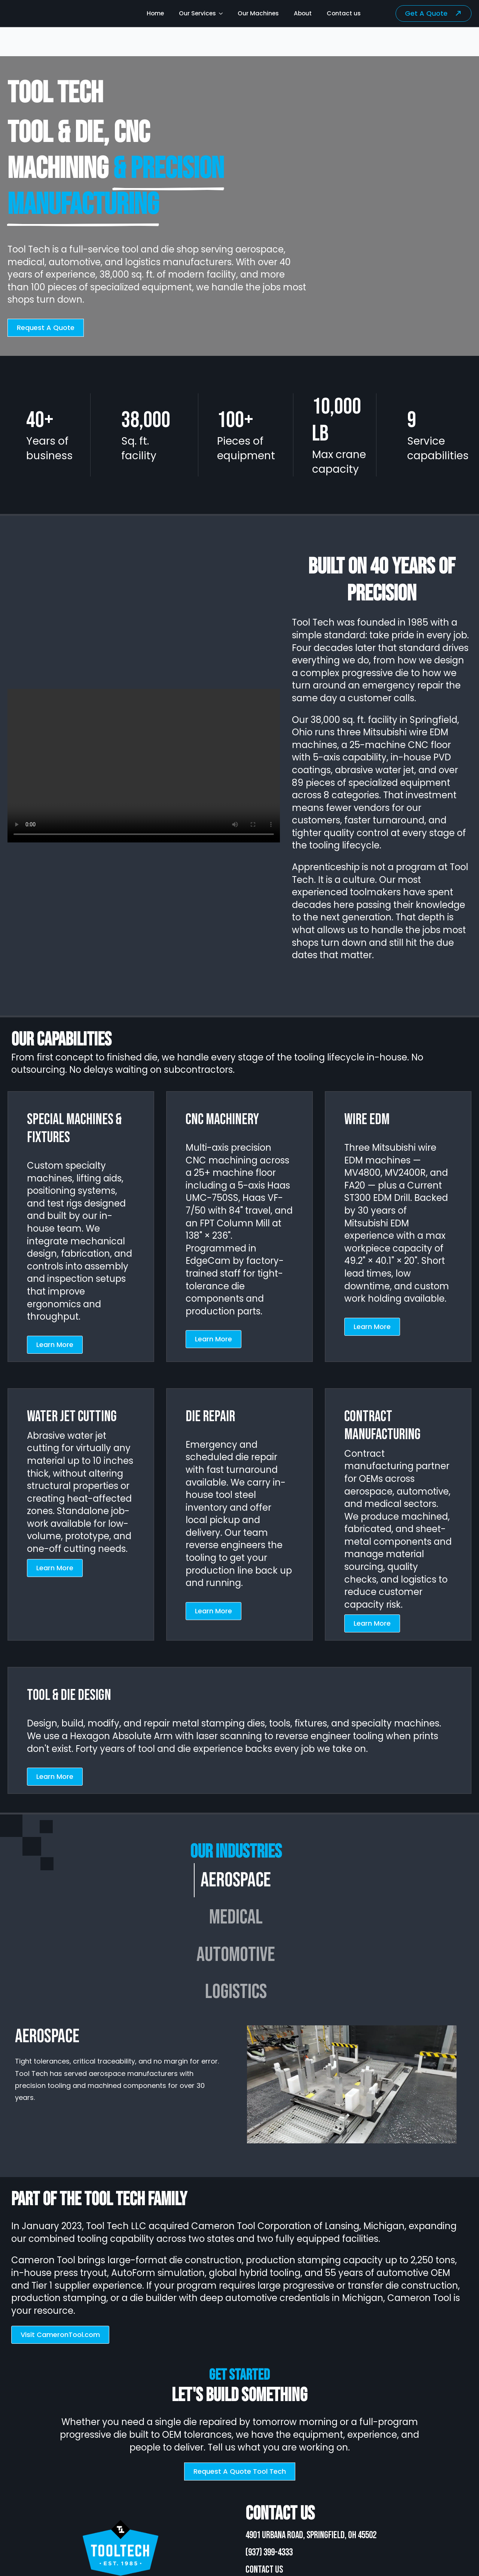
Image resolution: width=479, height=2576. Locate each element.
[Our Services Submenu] (223, 13)
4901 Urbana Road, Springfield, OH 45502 (310, 2535)
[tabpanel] (235, 2084)
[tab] (236, 1880)
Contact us (344, 13)
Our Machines (258, 13)
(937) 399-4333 (269, 2552)
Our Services (197, 13)
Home (155, 13)
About (303, 13)
